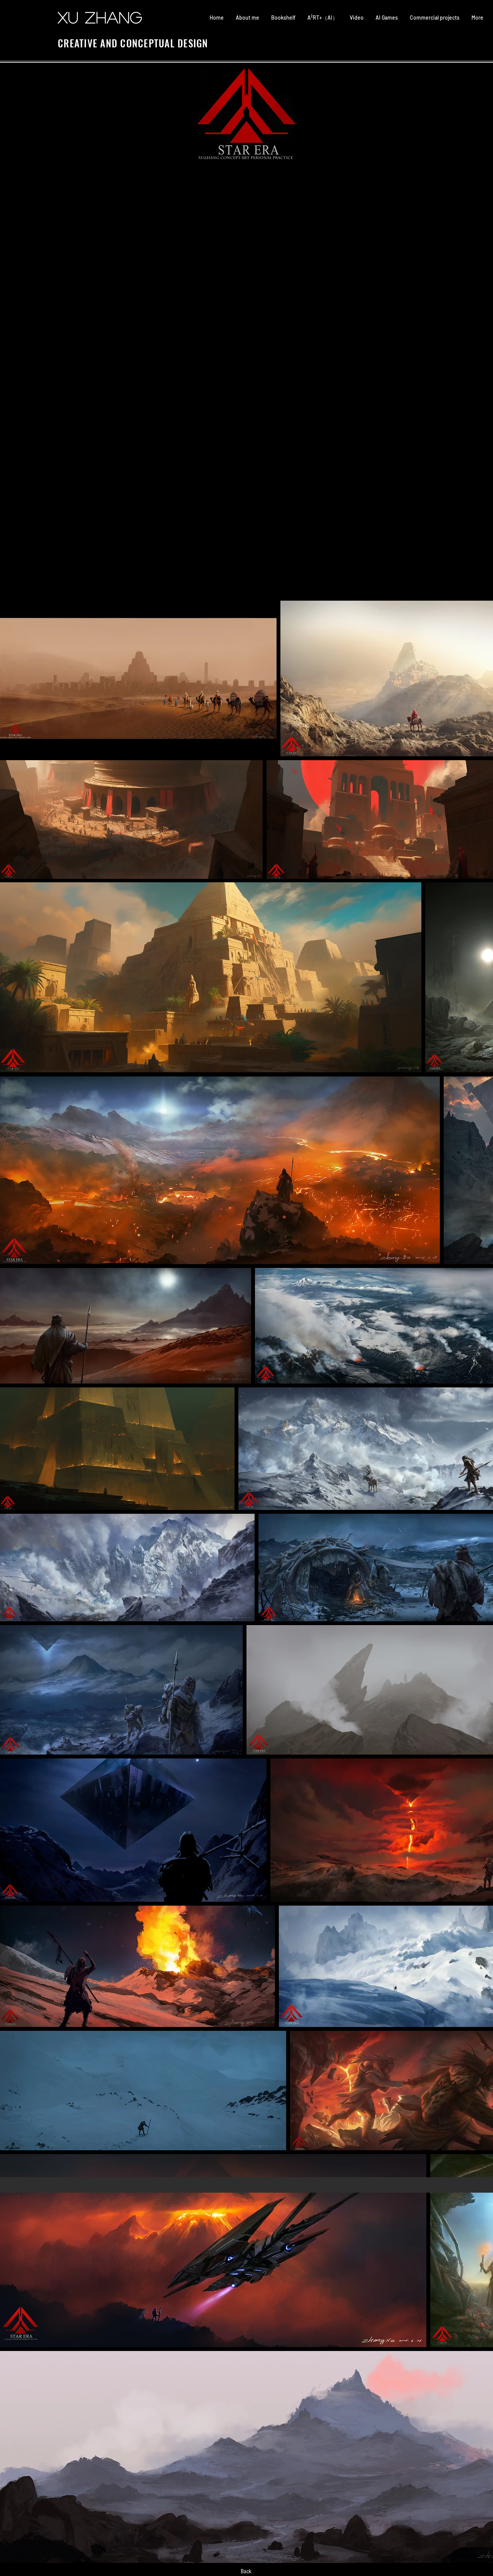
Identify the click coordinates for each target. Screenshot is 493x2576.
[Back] (246, 2571)
